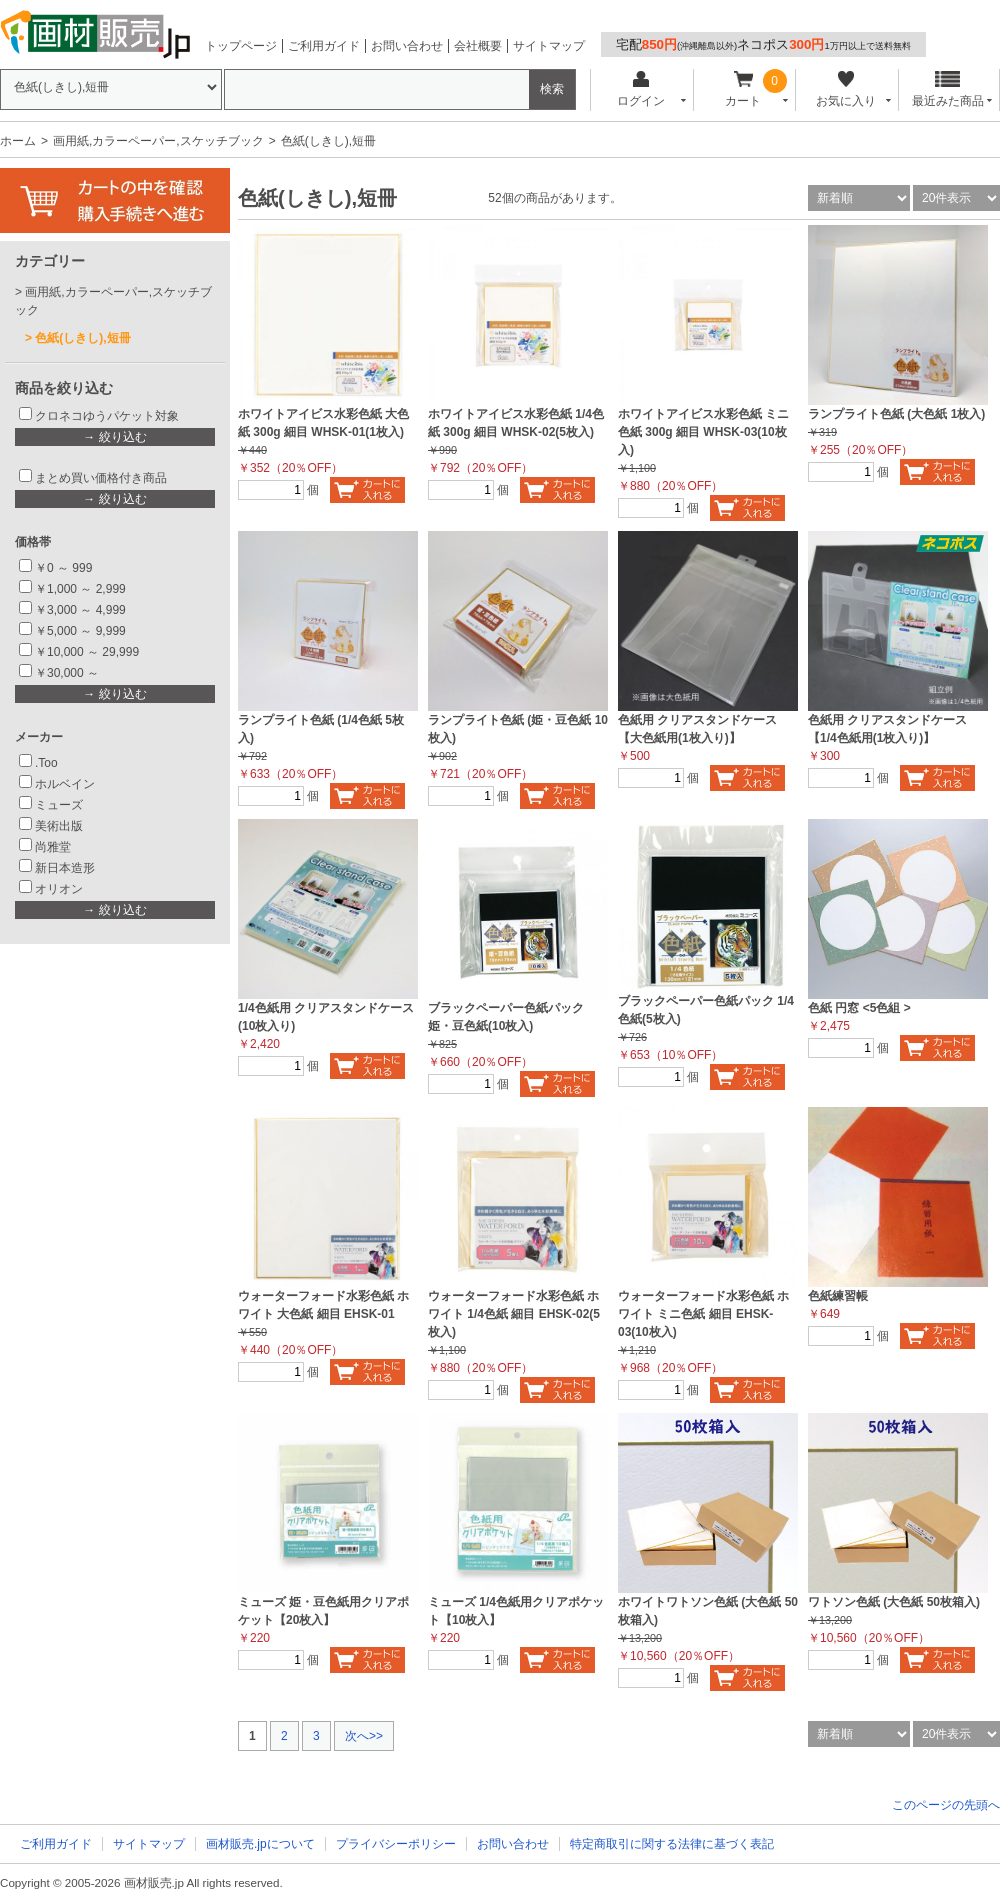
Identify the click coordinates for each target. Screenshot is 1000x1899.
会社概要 (478, 46)
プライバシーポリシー (396, 1844)
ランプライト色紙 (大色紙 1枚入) (896, 414)
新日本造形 (65, 868)
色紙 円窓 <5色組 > (859, 1008)
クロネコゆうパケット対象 (107, 416)
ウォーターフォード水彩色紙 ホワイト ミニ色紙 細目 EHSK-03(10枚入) (703, 1314)
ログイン (640, 89)
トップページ (241, 46)
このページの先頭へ (946, 1805)
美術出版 (59, 826)
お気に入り (845, 89)
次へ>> (364, 1736)
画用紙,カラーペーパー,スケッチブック (158, 141)
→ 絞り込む (114, 437)
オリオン (59, 889)
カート (743, 89)
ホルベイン (65, 784)
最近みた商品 (948, 89)
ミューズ (59, 805)
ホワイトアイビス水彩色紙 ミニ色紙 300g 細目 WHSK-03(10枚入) (703, 432)
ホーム (18, 141)
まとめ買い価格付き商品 (101, 478)
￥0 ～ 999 (63, 568)
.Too (46, 763)
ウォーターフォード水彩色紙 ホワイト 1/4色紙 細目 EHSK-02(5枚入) (514, 1314)
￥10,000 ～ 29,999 (87, 652)
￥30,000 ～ (68, 673)
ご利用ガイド (324, 46)
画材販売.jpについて (260, 1844)
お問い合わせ (407, 46)
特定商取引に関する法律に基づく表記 (672, 1844)
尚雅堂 (53, 847)
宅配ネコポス (763, 44)
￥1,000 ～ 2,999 (80, 589)
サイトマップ (549, 46)
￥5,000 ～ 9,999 (80, 631)
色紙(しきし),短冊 (82, 338)
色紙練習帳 (838, 1296)
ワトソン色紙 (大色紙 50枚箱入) (894, 1602)
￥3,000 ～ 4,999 (80, 610)
